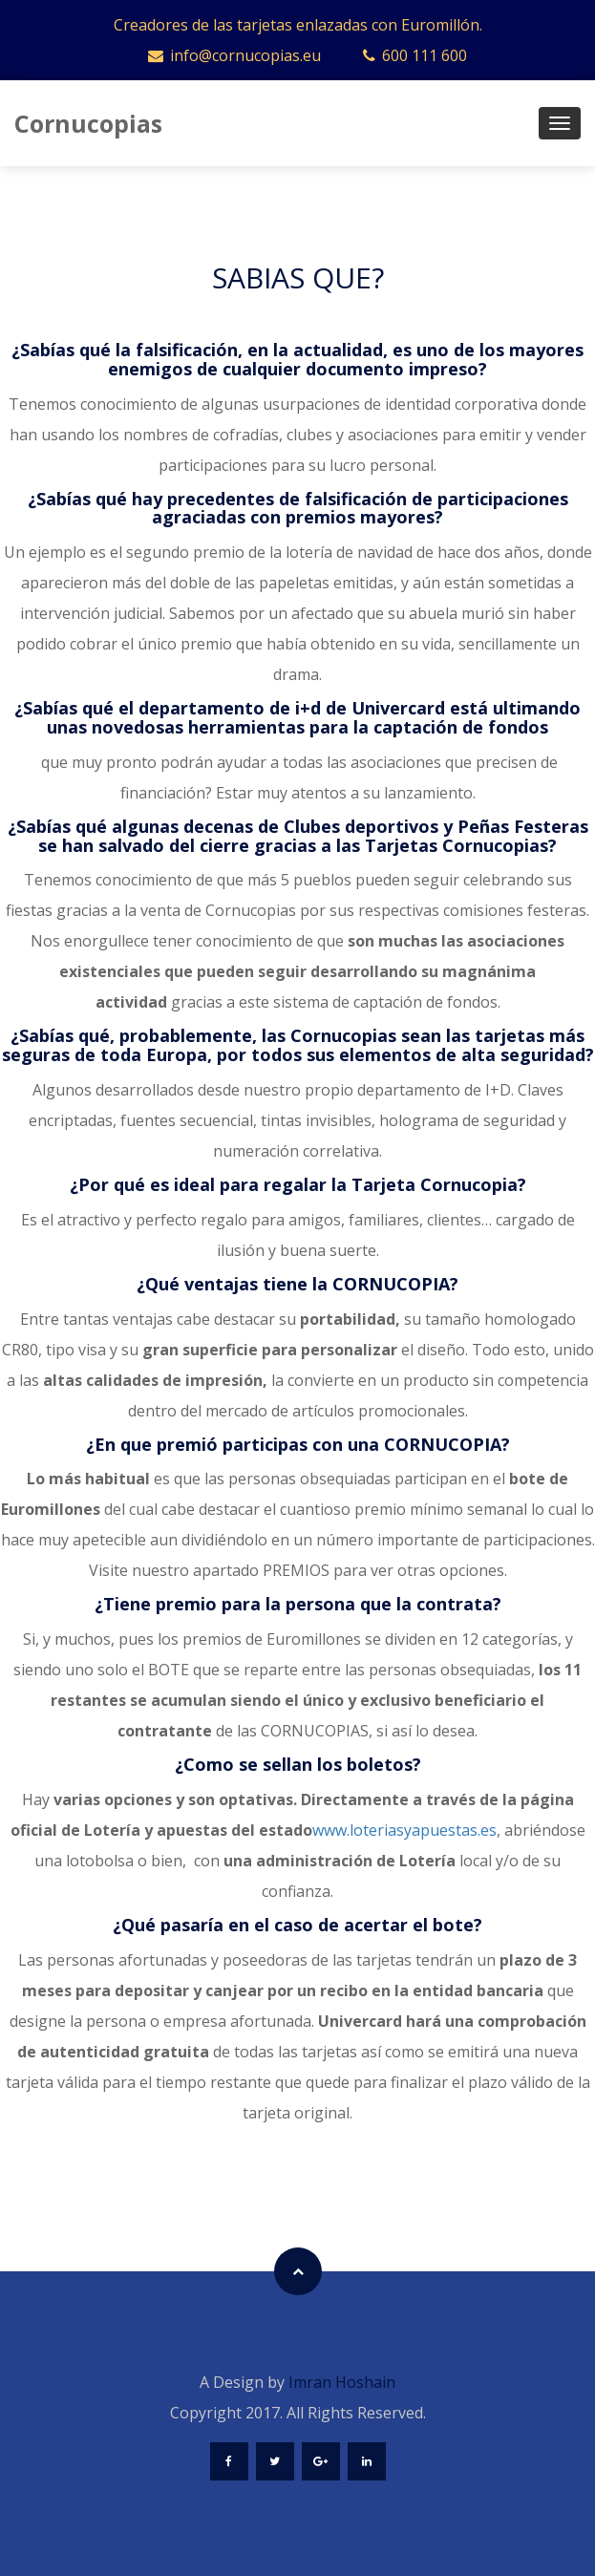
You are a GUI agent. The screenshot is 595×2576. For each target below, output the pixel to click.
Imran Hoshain (341, 2382)
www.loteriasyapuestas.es (404, 1830)
